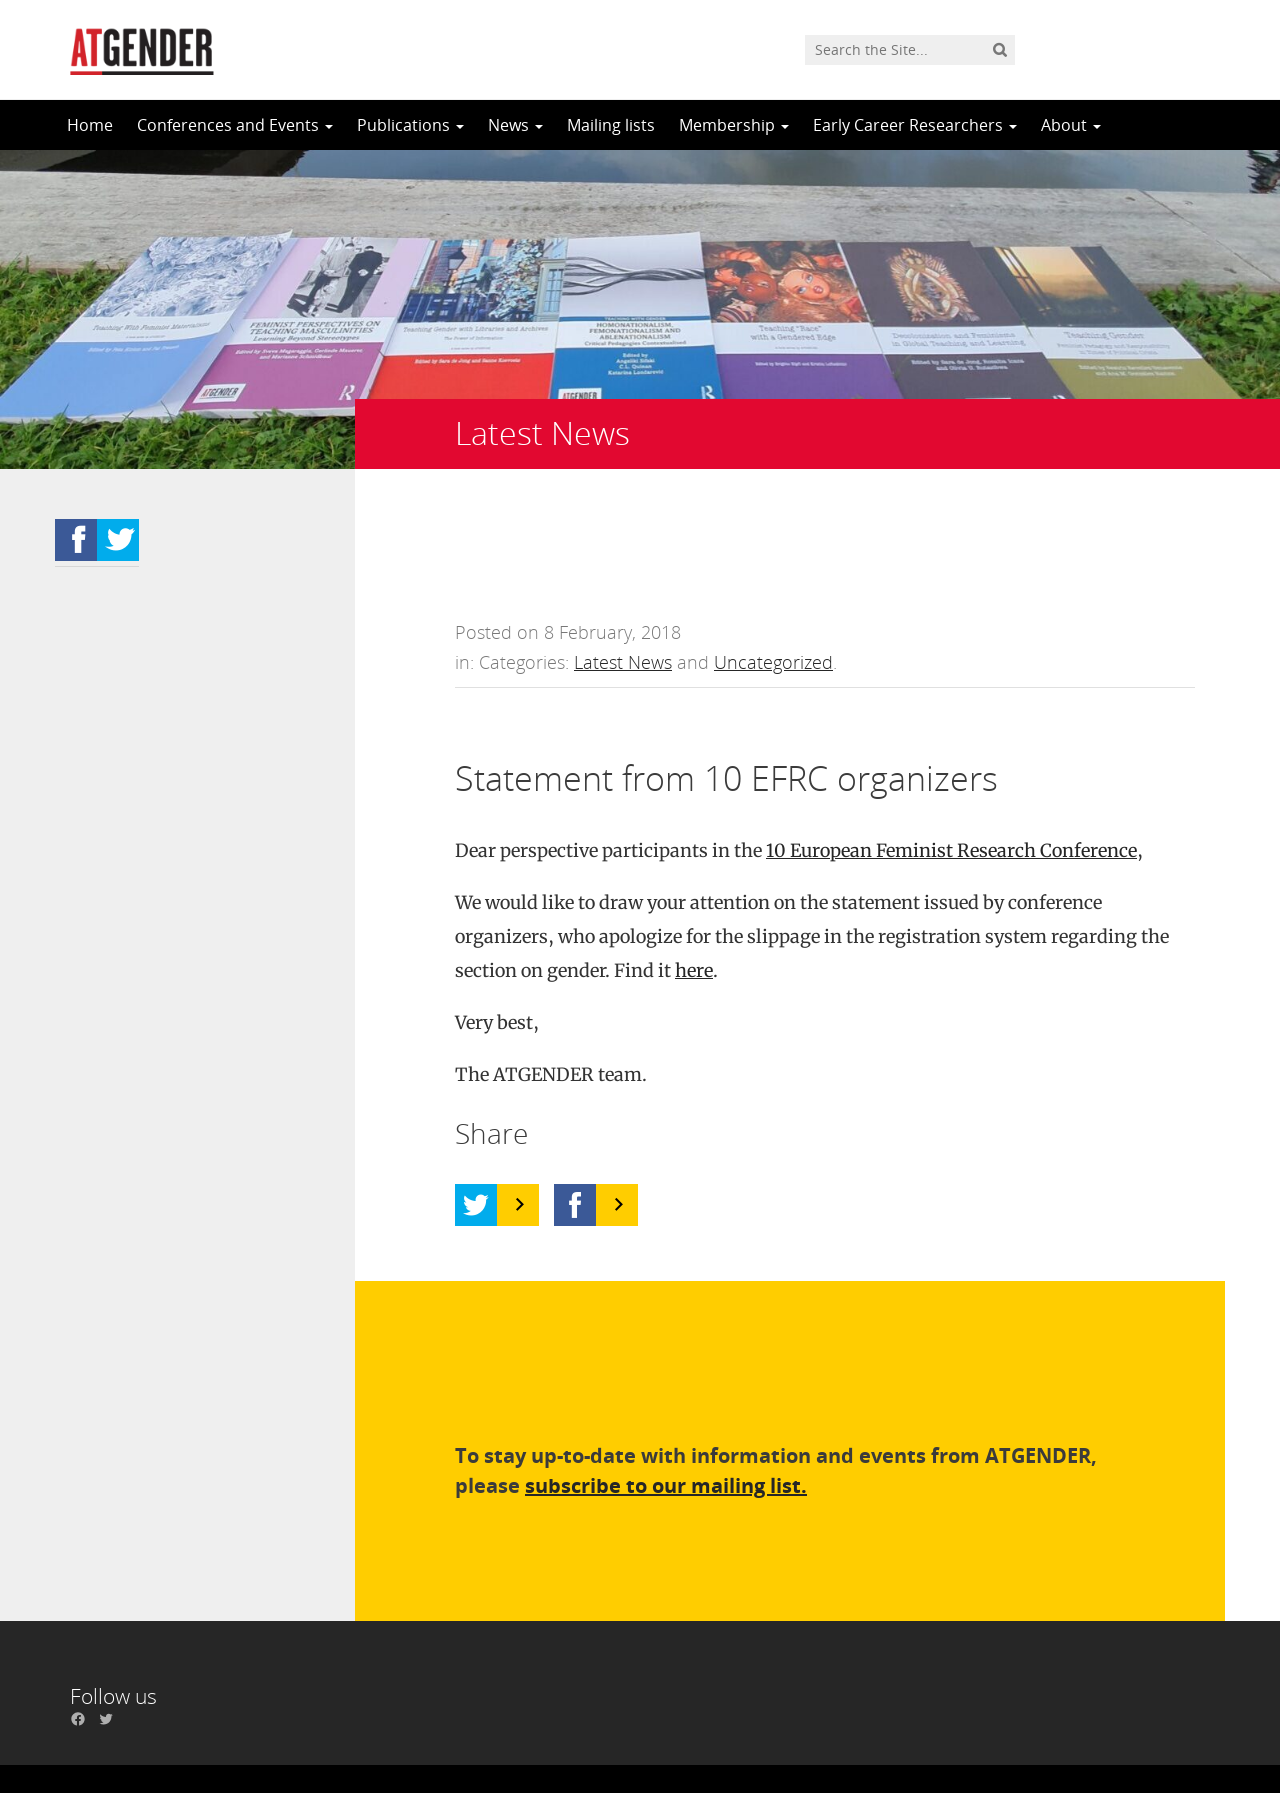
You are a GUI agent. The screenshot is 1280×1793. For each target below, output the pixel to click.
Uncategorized (773, 574)
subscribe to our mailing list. (666, 1397)
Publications (410, 125)
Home (90, 125)
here (694, 882)
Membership (734, 125)
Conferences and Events (235, 125)
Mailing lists (611, 125)
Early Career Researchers (915, 125)
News (515, 125)
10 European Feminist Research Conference (951, 762)
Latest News (623, 574)
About (1071, 125)
